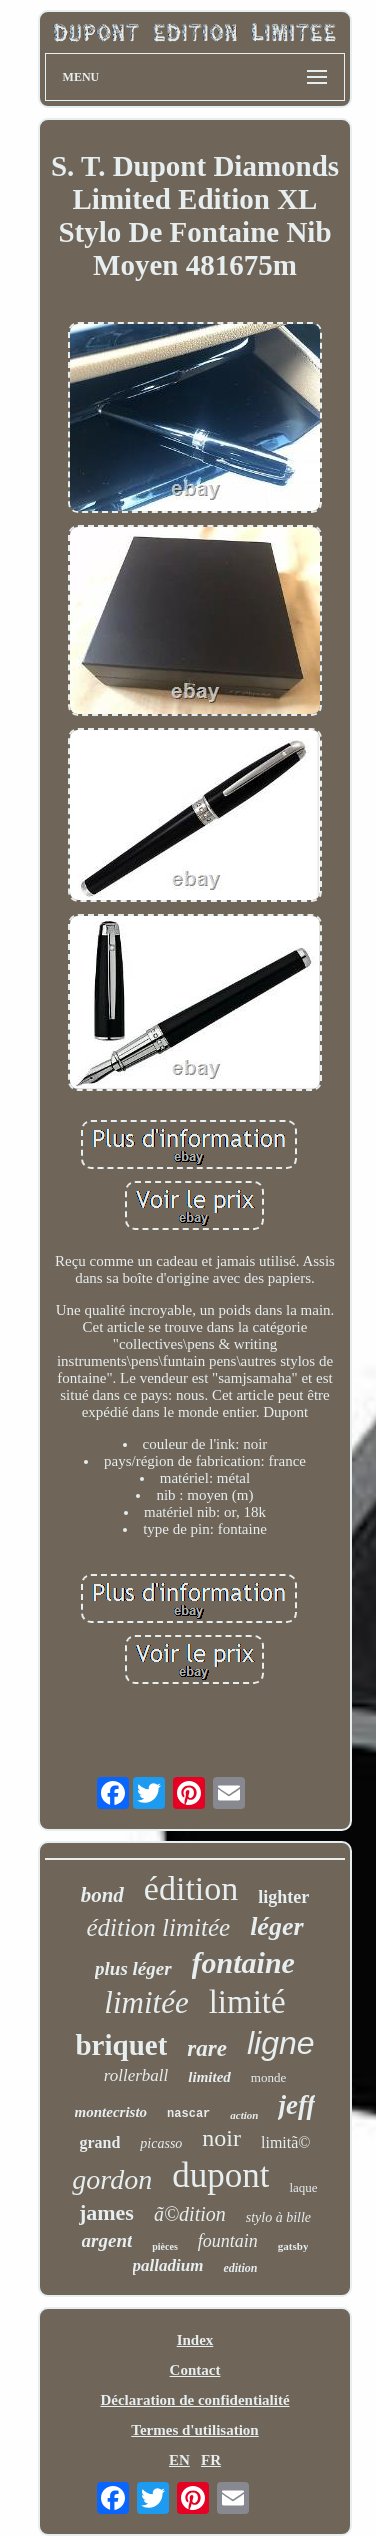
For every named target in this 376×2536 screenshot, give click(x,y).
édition (191, 1888)
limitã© (285, 2142)
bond (102, 1895)
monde (268, 2077)
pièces (165, 2246)
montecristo (111, 2112)
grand (99, 2142)
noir (221, 2138)
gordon (112, 2179)
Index (195, 2340)
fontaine (243, 1962)
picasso (161, 2143)
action (244, 2115)
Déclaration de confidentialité (194, 2400)
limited (209, 2077)
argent (107, 2240)
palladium (168, 2265)
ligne (281, 2043)
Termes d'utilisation (194, 2430)
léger (276, 1926)
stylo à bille (278, 2217)
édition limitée (158, 1927)
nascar (188, 2114)
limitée (146, 2002)
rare (207, 2048)
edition (240, 2268)
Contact (195, 2370)
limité (247, 2002)
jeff (296, 2105)
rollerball (136, 2075)
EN (179, 2460)
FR (211, 2460)
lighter (283, 1897)
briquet (121, 2045)
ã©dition (190, 2214)
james (106, 2212)
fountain (228, 2241)
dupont (220, 2175)
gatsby (293, 2246)
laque (303, 2187)
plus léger (133, 1968)
